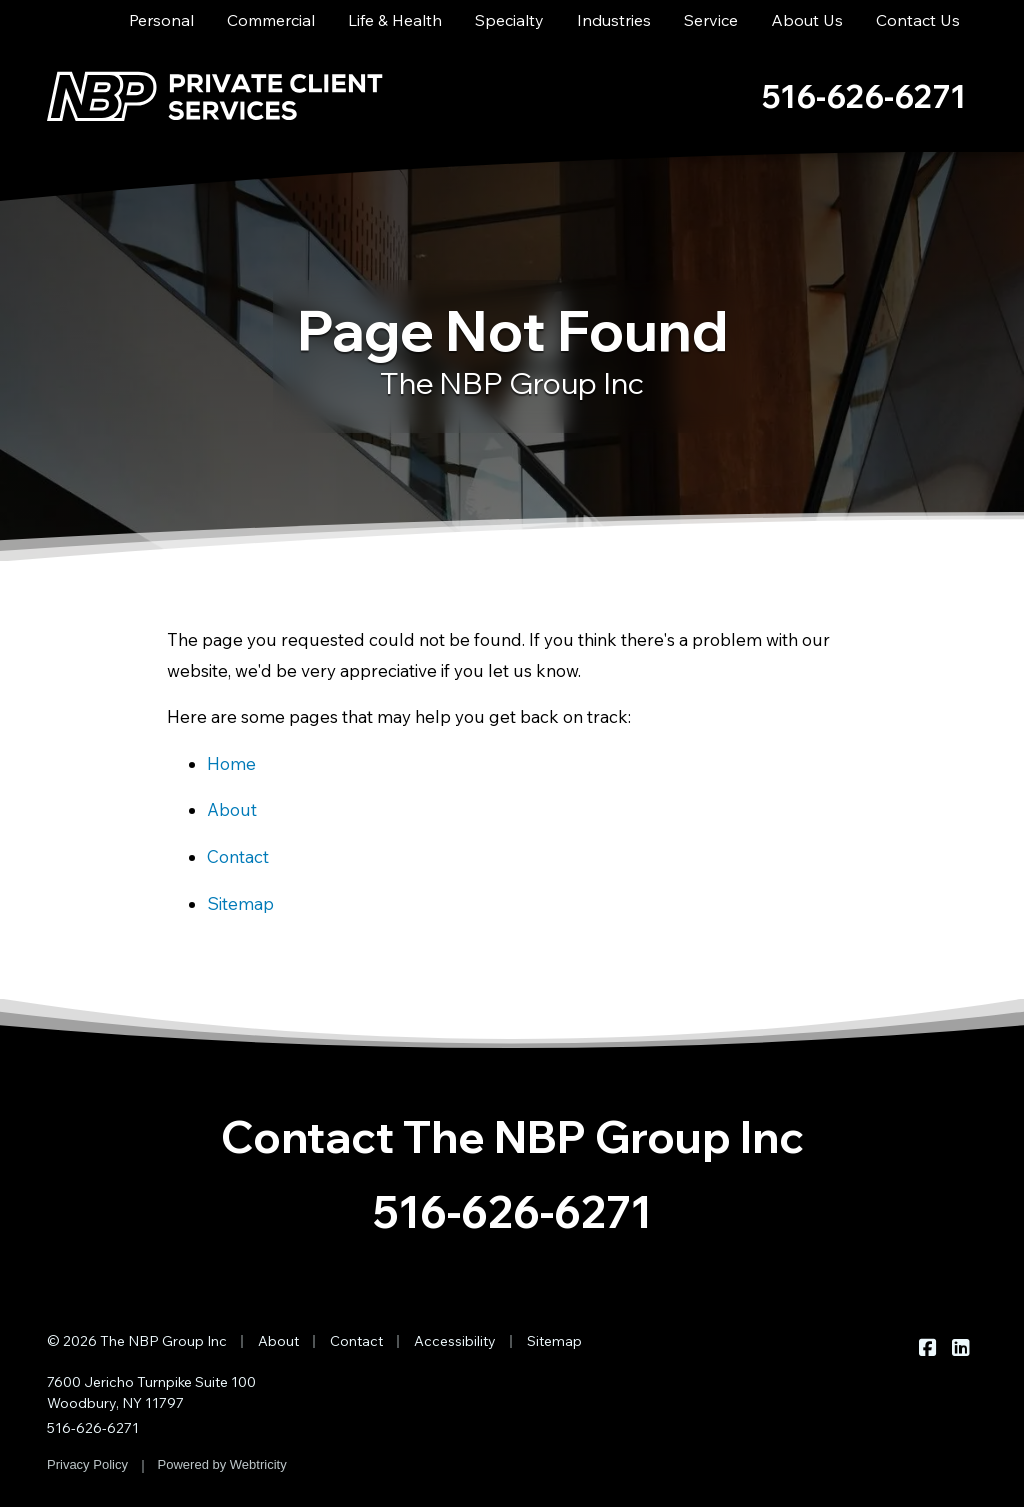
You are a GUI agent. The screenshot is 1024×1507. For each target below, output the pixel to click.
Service (711, 20)
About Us (807, 20)
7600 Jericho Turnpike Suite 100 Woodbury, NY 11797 (151, 1392)
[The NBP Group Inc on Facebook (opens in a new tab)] (927, 1346)
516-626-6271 (512, 1211)
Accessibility (455, 1341)
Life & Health (395, 20)
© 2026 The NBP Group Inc (137, 1341)
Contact (238, 856)
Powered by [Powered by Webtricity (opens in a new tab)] (222, 1464)
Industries (614, 20)
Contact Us (918, 20)
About (232, 809)
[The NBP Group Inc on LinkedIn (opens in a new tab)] (960, 1346)
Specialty (509, 20)
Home (231, 763)
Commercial (271, 20)
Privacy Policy (87, 1464)
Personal (161, 20)
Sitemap (240, 903)
